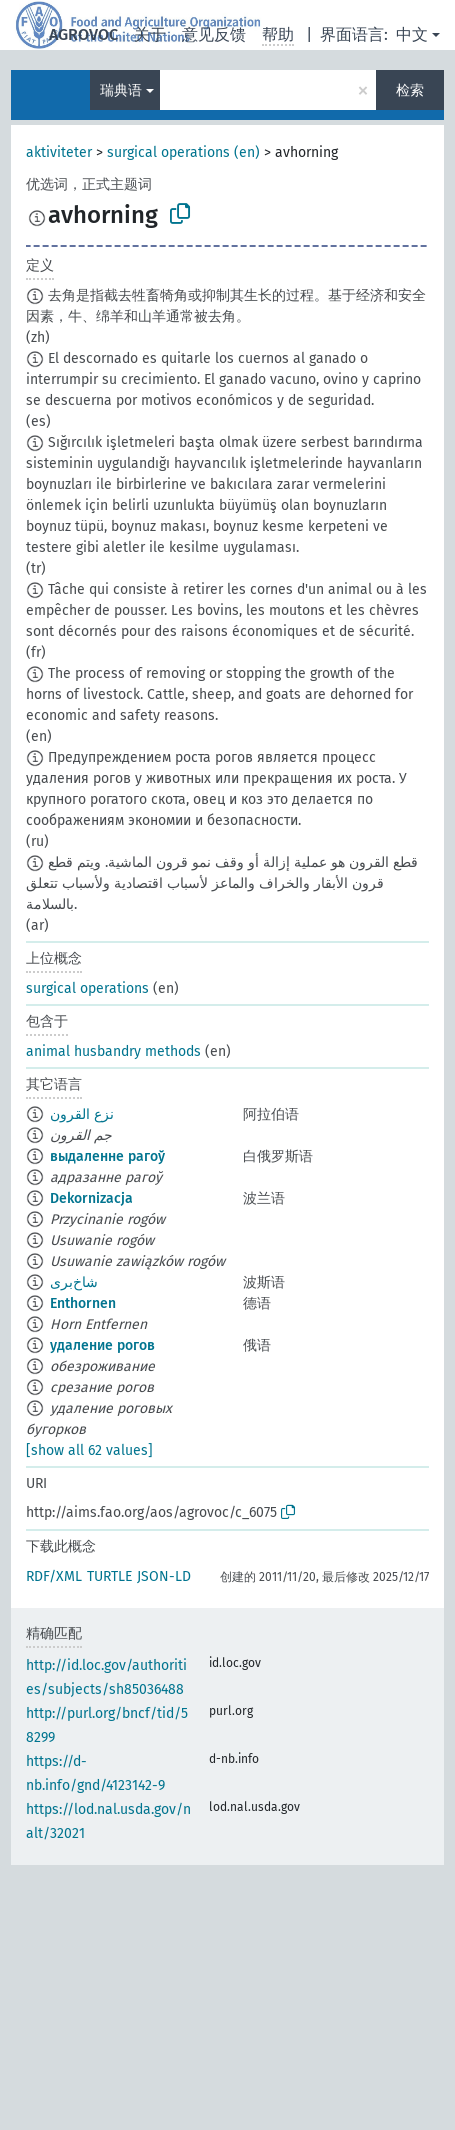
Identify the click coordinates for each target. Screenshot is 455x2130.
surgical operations (87, 988)
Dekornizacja (91, 1198)
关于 (150, 34)
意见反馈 (214, 34)
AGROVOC (83, 34)
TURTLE (109, 1576)
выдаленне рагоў (107, 1156)
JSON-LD (164, 1576)
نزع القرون (82, 1114)
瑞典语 (121, 90)
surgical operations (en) (183, 152)
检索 (410, 90)
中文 (412, 34)
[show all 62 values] (89, 1450)
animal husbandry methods (113, 1051)
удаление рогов (102, 1345)
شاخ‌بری (74, 1282)
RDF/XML (54, 1576)
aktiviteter (59, 152)
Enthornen (83, 1303)
